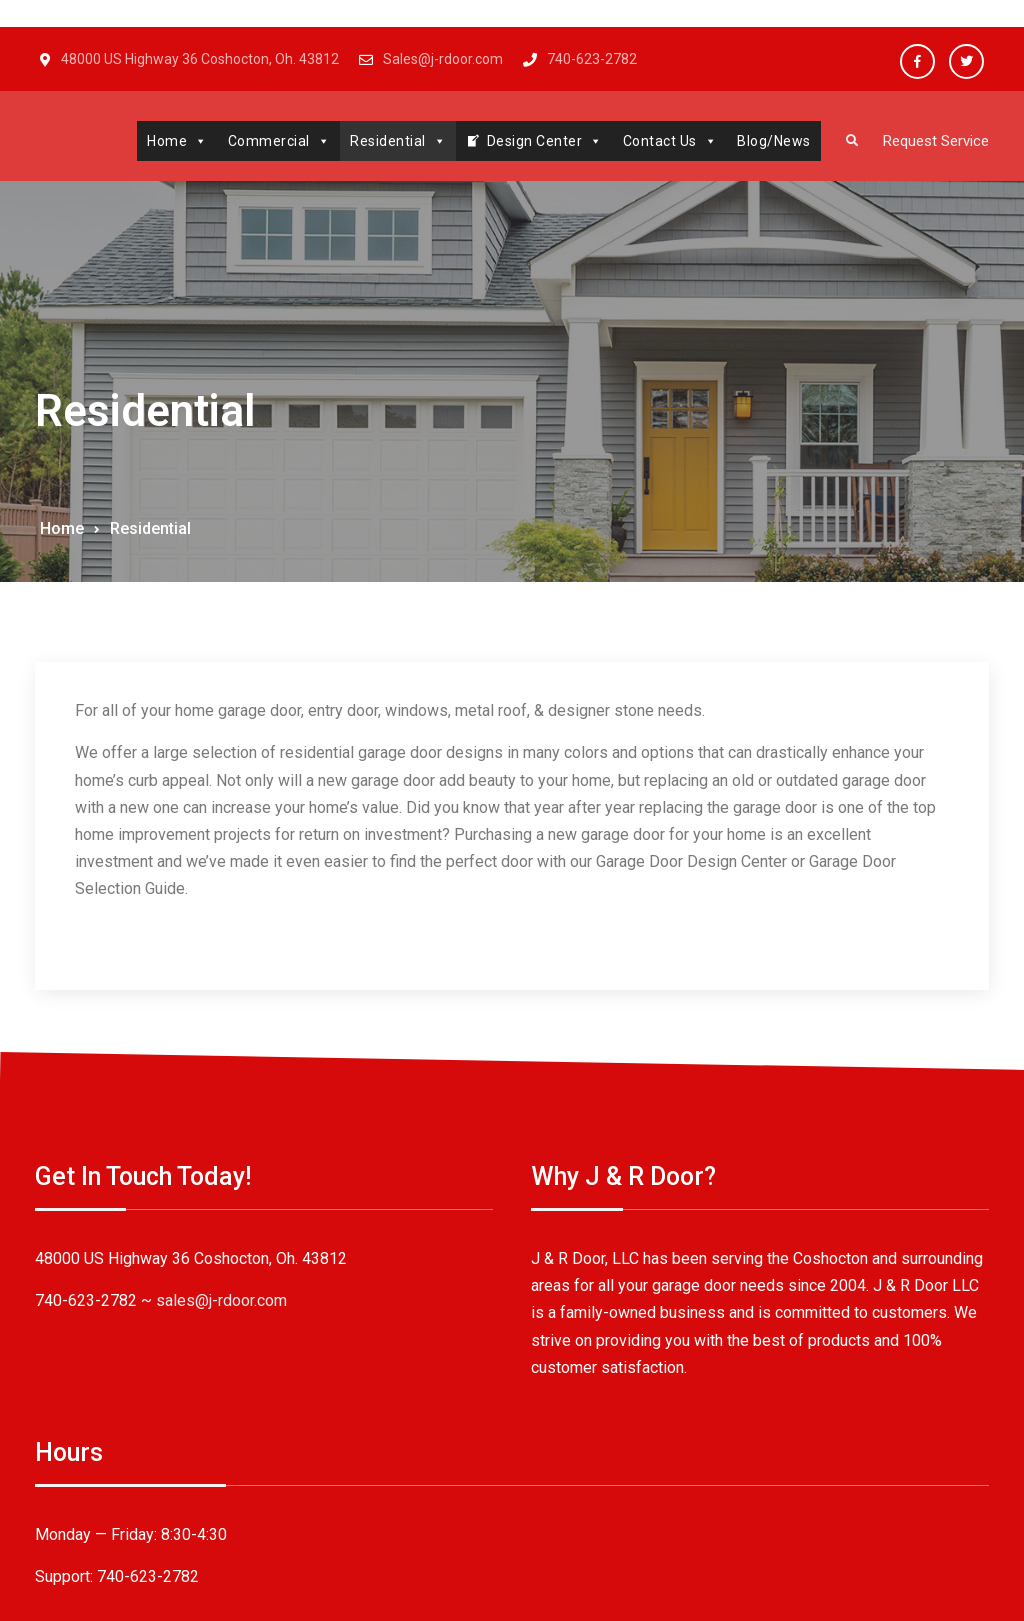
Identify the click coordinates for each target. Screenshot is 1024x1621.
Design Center (535, 141)
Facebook (917, 61)
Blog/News (764, 141)
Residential (388, 141)
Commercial (269, 141)
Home (167, 141)
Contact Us (660, 141)
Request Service (931, 141)
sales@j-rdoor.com (221, 1339)
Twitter (966, 61)
